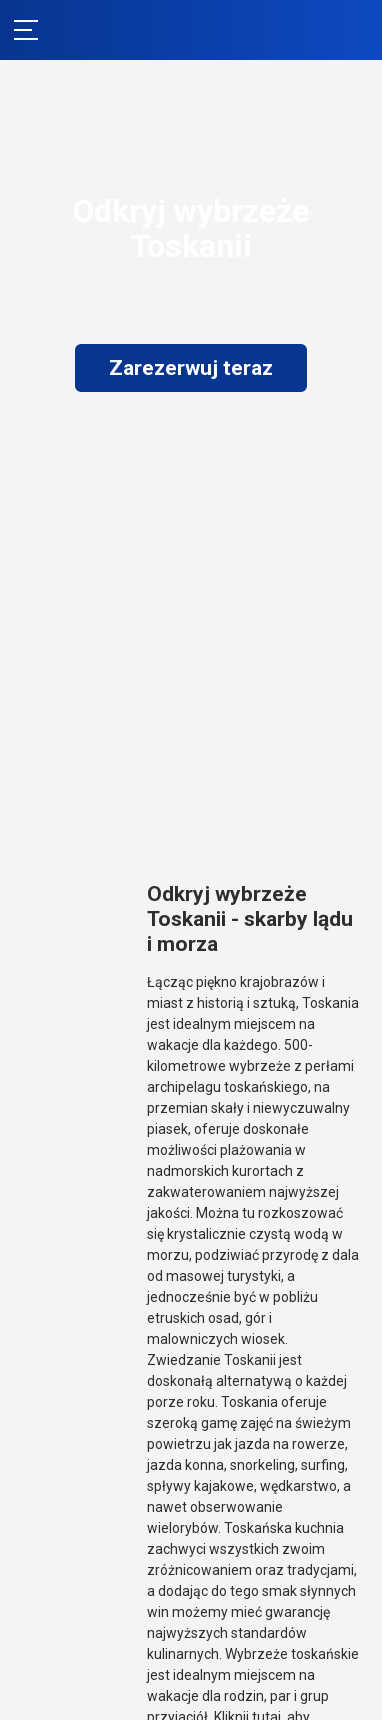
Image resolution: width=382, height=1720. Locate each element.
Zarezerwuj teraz (191, 368)
